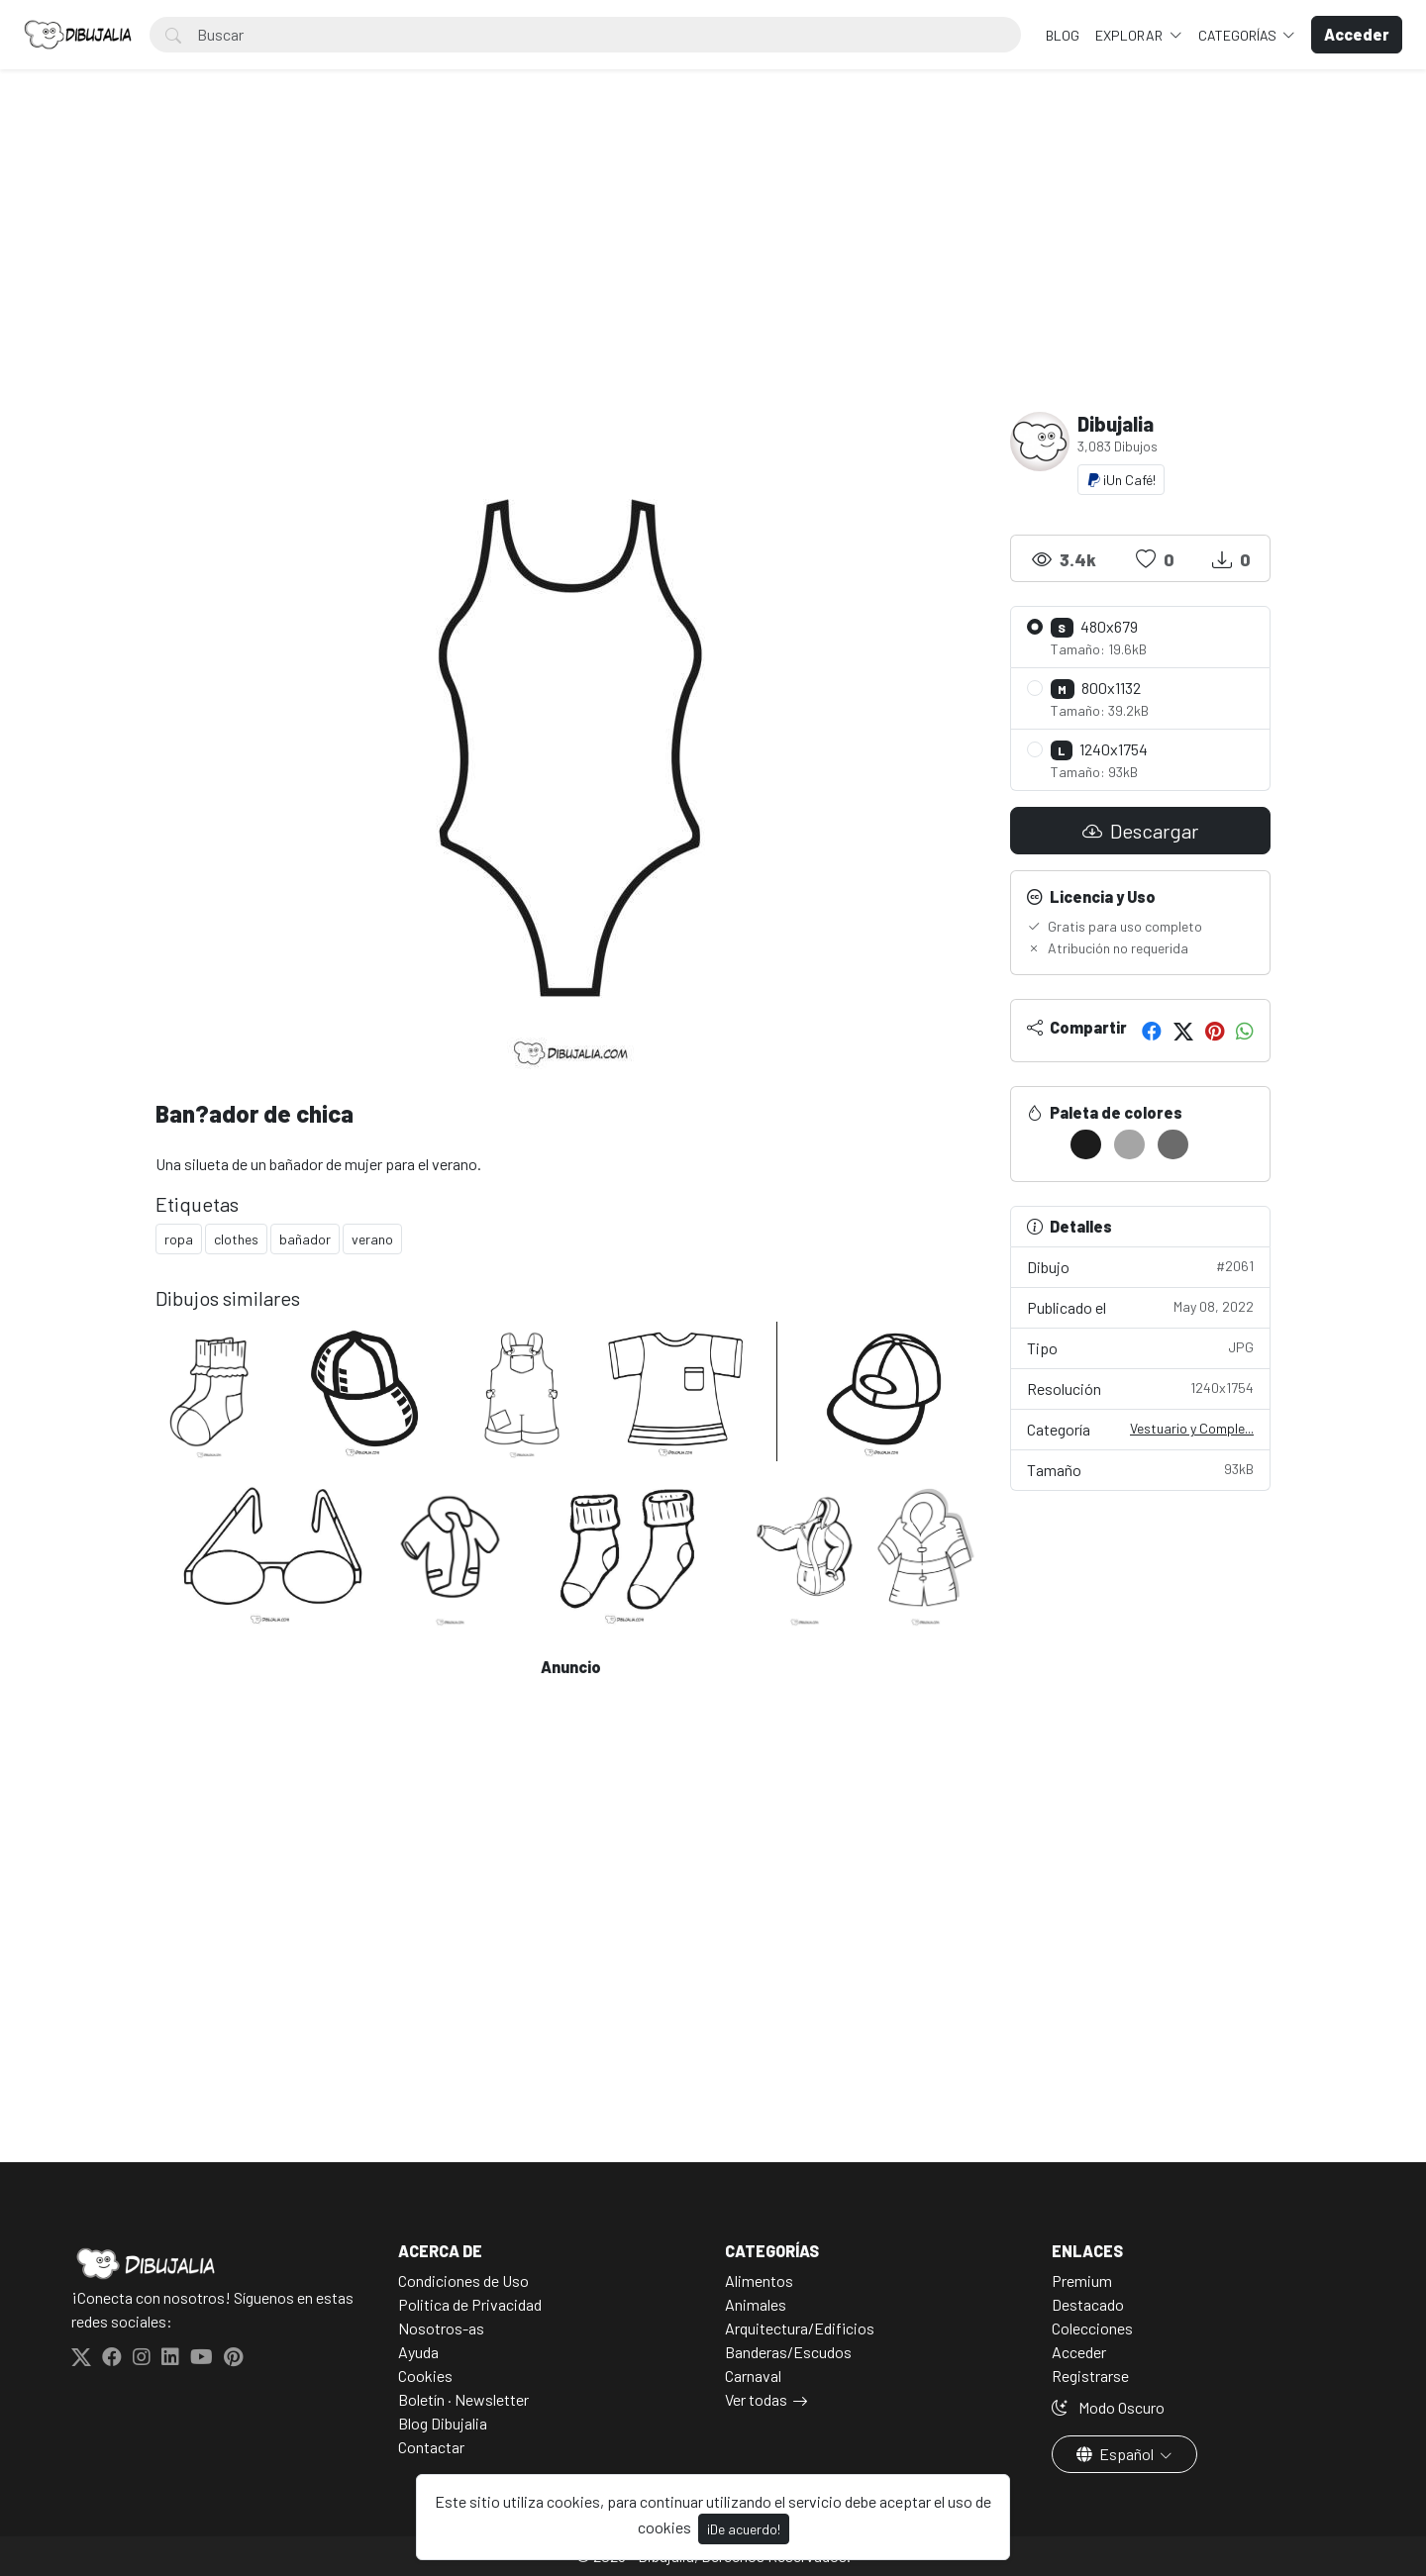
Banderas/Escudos (788, 2351)
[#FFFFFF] (1042, 1144)
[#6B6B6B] (1173, 1144)
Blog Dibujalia (442, 2423)
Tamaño (1141, 1468)
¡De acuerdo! (743, 2529)
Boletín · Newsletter (463, 2399)
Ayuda (418, 2351)
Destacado (1088, 2304)
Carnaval (753, 2375)
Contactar (431, 2446)
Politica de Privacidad (470, 2304)
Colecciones (1092, 2328)
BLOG (1062, 35)
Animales (755, 2304)
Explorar (1130, 35)
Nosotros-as (441, 2328)
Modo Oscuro (1108, 2407)
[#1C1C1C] (1085, 1144)
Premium (1082, 2280)
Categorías (1238, 35)
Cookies (425, 2375)
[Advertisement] (713, 263)
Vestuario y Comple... (1192, 1428)
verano (372, 1239)
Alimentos (759, 2280)
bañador (305, 1239)
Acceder (1079, 2351)
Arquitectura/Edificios (799, 2328)
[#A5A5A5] (1129, 1144)
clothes (236, 1239)
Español (1116, 2453)
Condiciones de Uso (463, 2280)
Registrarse (1090, 2375)
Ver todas (756, 2399)
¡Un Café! (1121, 479)
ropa (178, 1239)
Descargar (1140, 830)
